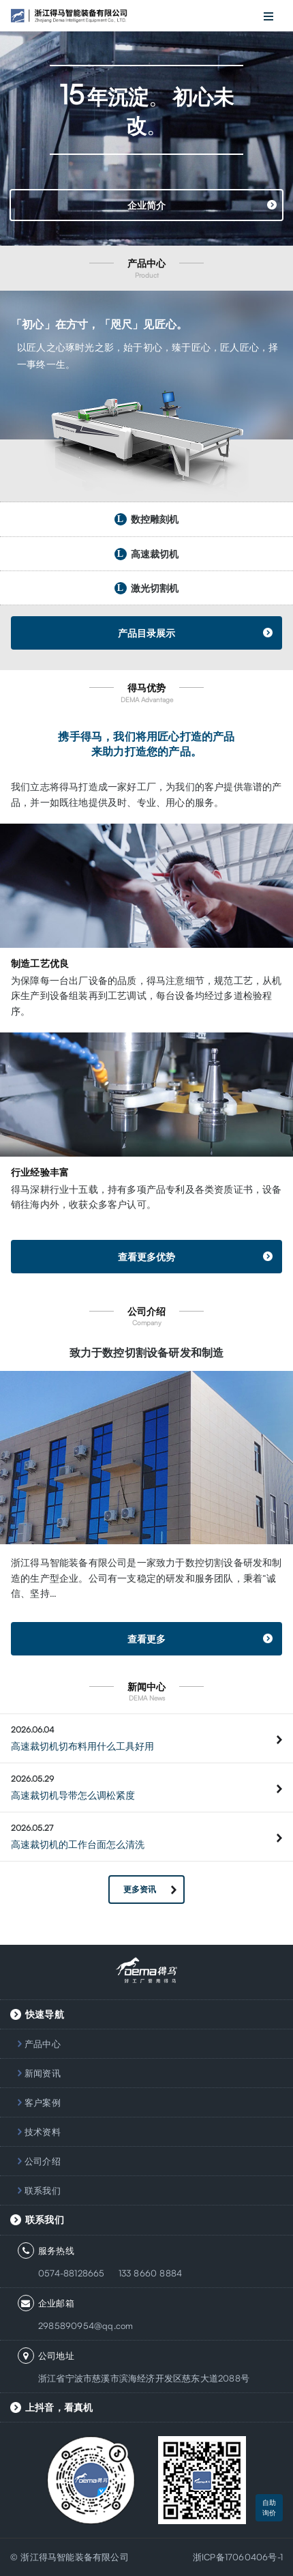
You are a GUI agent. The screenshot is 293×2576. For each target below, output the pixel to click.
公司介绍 (43, 2161)
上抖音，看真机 (59, 2407)
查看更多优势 (146, 1256)
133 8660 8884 (151, 2273)
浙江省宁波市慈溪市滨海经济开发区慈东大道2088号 (143, 2378)
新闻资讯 (43, 2073)
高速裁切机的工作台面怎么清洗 (77, 1844)
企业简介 (146, 205)
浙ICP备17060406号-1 (238, 2556)
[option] (146, 123)
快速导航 (44, 2014)
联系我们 (43, 2190)
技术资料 (43, 2131)
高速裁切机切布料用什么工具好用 (82, 1746)
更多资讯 (139, 1889)
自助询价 (269, 2507)
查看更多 (146, 1639)
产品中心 (43, 2043)
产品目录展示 (146, 633)
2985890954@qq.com (85, 2325)
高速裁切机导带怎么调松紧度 (73, 1795)
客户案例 (43, 2102)
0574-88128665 (71, 2273)
